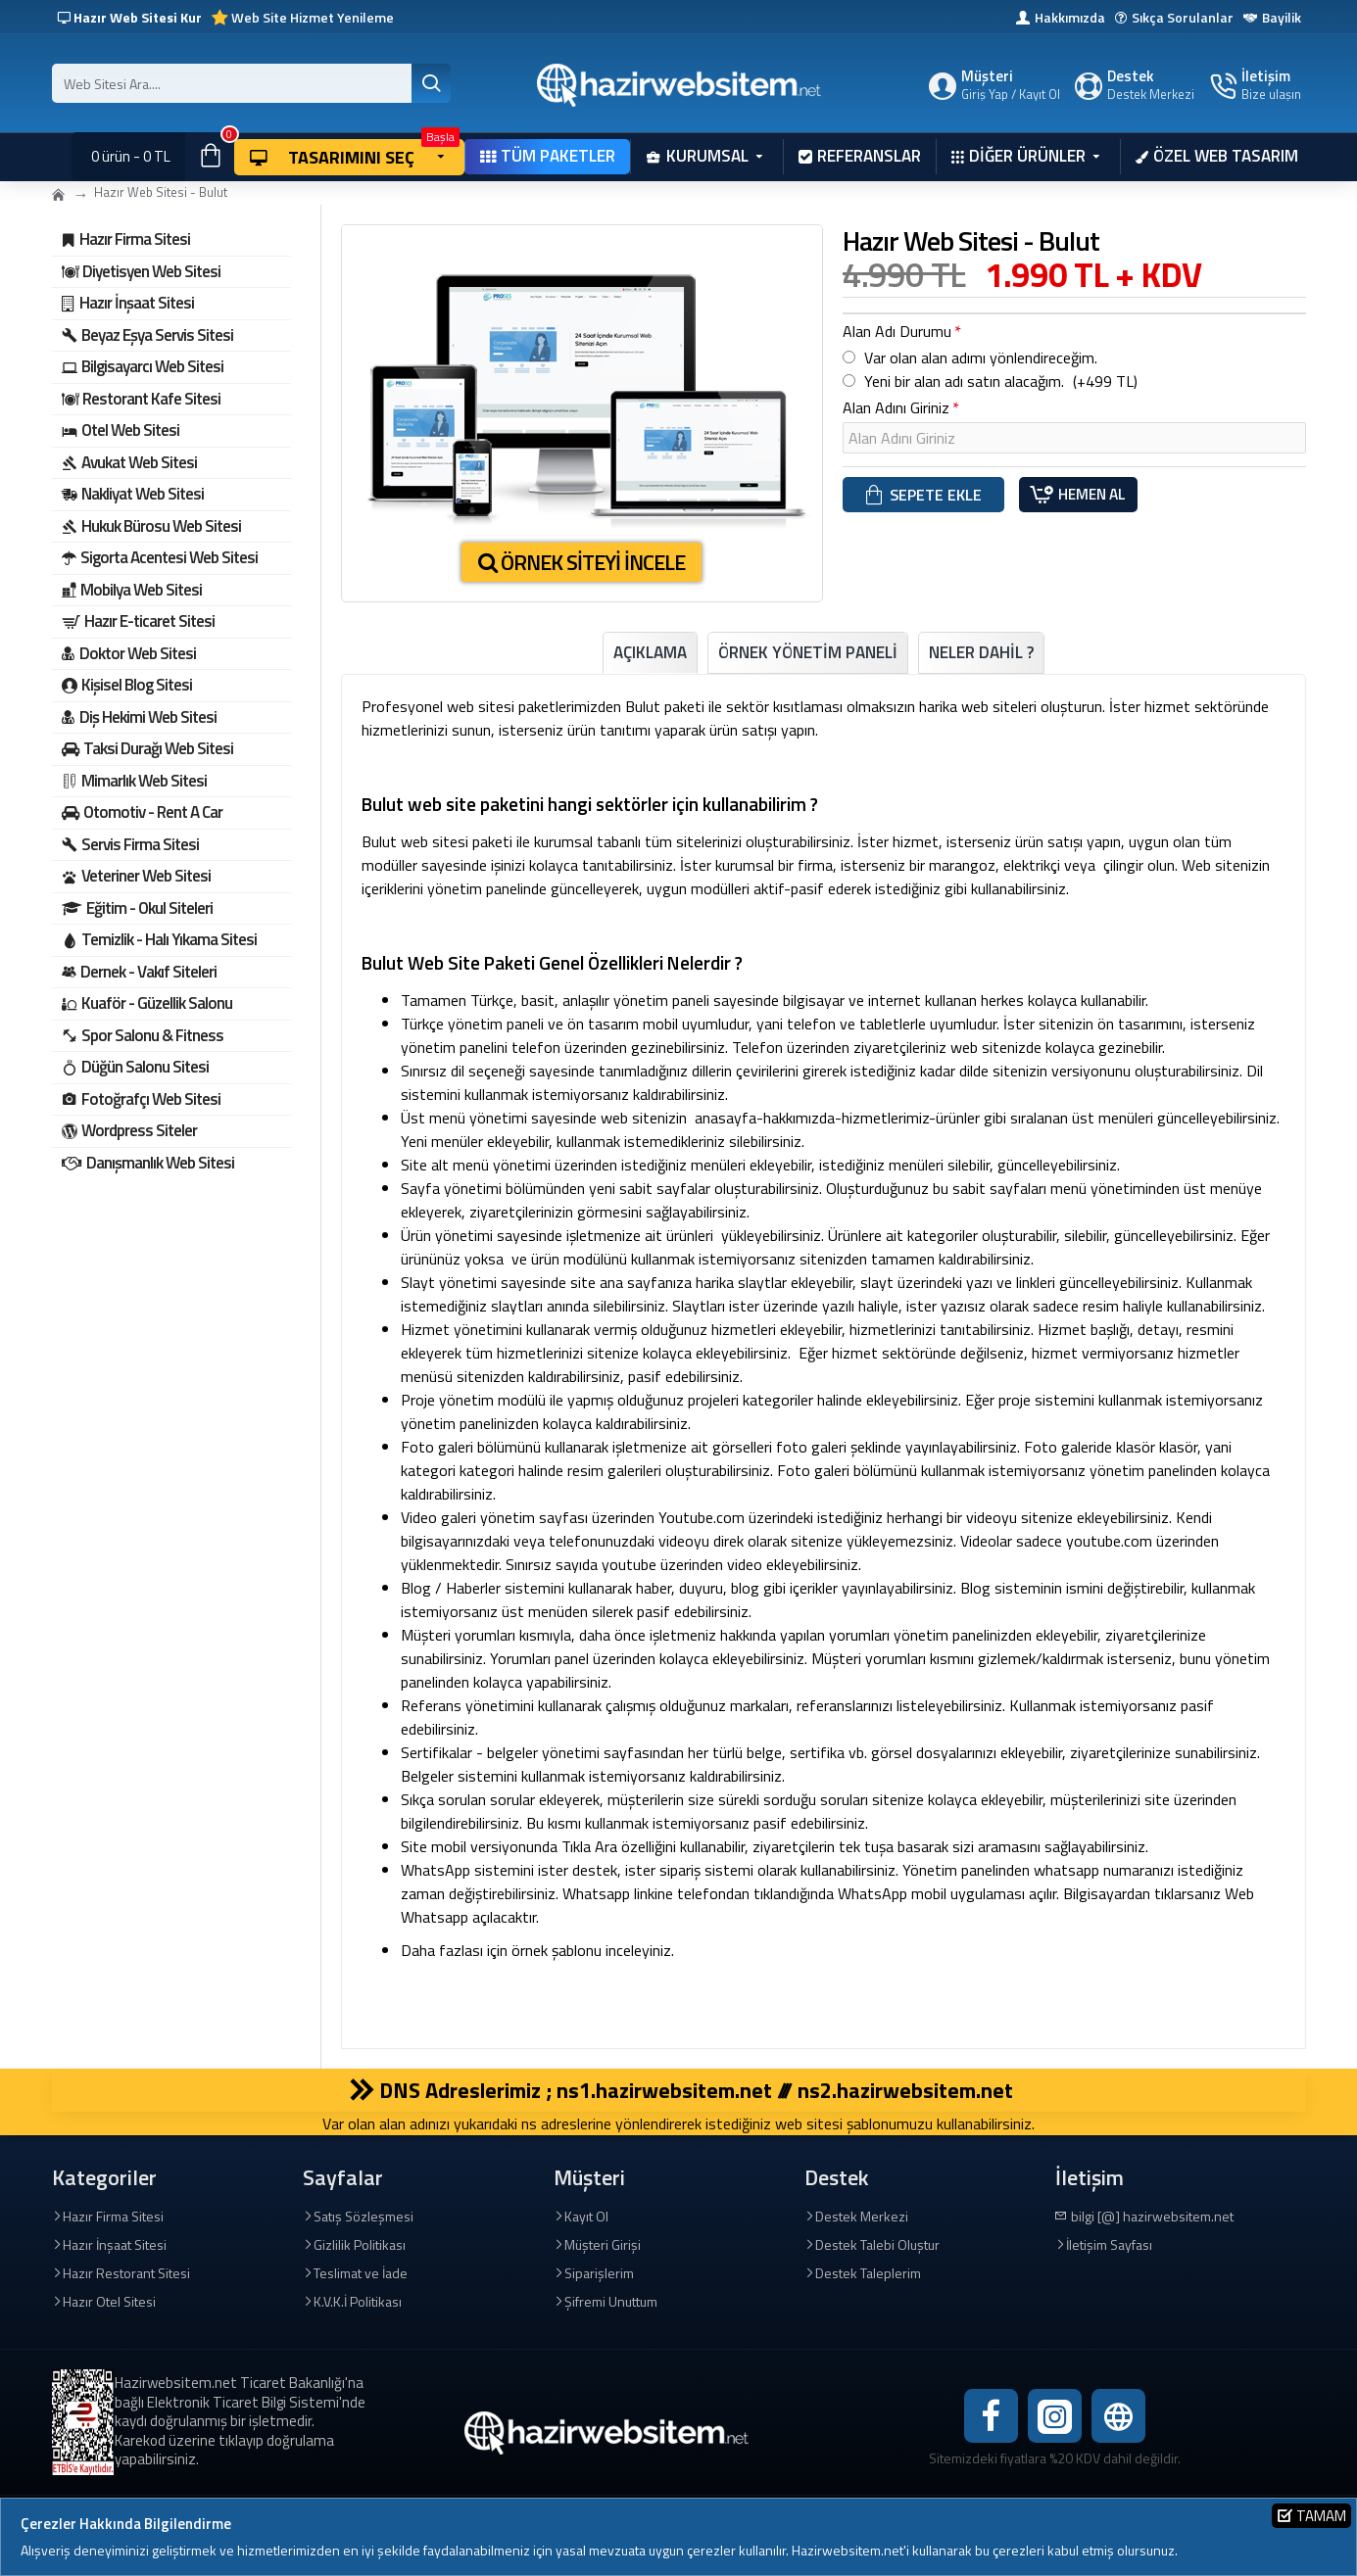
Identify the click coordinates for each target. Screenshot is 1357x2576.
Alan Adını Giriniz (896, 412)
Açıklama (650, 652)
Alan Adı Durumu (897, 331)
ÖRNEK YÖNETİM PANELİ (807, 652)
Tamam (1321, 2515)
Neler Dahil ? (981, 652)
